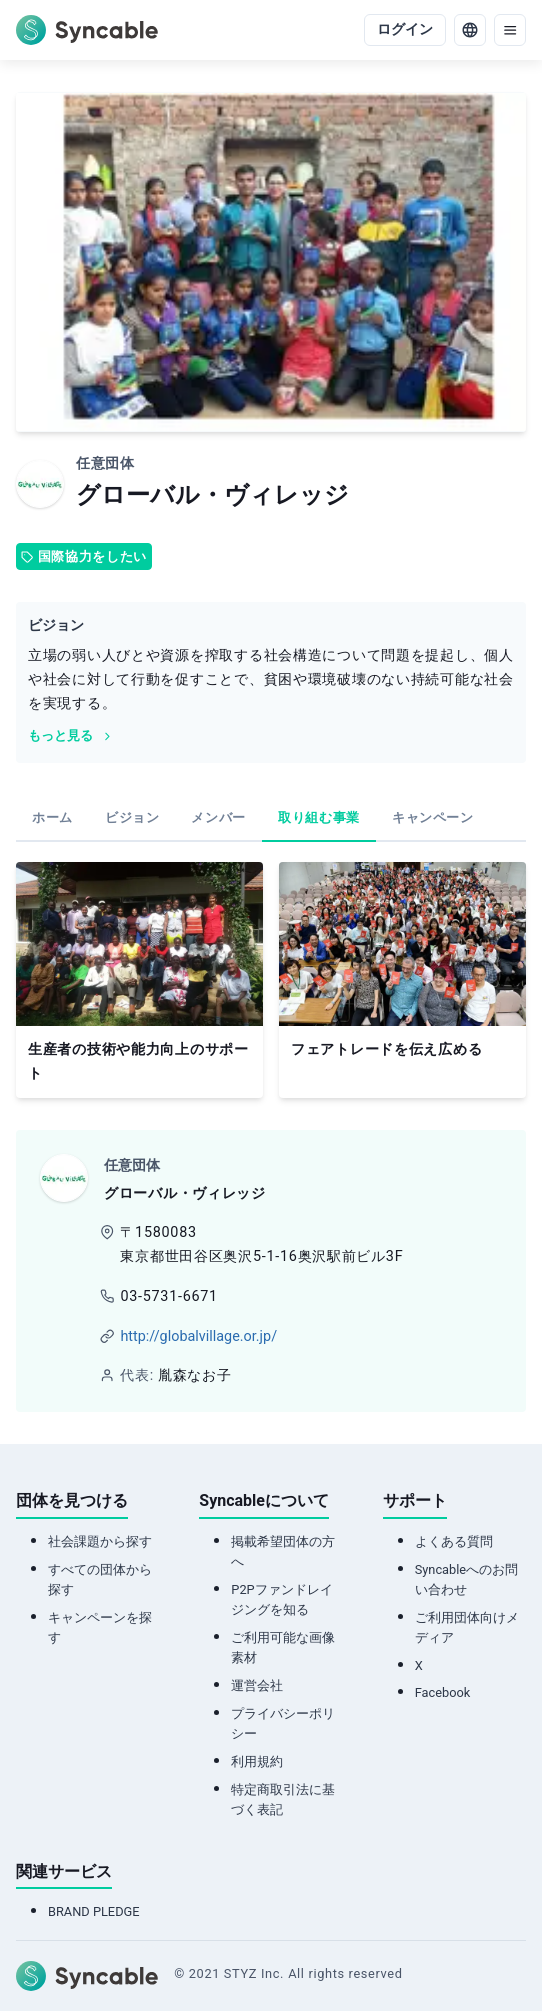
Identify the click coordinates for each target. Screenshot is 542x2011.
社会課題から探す (100, 1541)
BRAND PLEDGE (94, 1911)
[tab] (52, 818)
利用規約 (257, 1761)
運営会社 (257, 1685)
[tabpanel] (271, 980)
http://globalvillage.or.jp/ (198, 1336)
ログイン (405, 29)
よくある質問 (454, 1541)
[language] (470, 30)
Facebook (443, 1692)
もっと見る (71, 735)
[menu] (510, 30)
